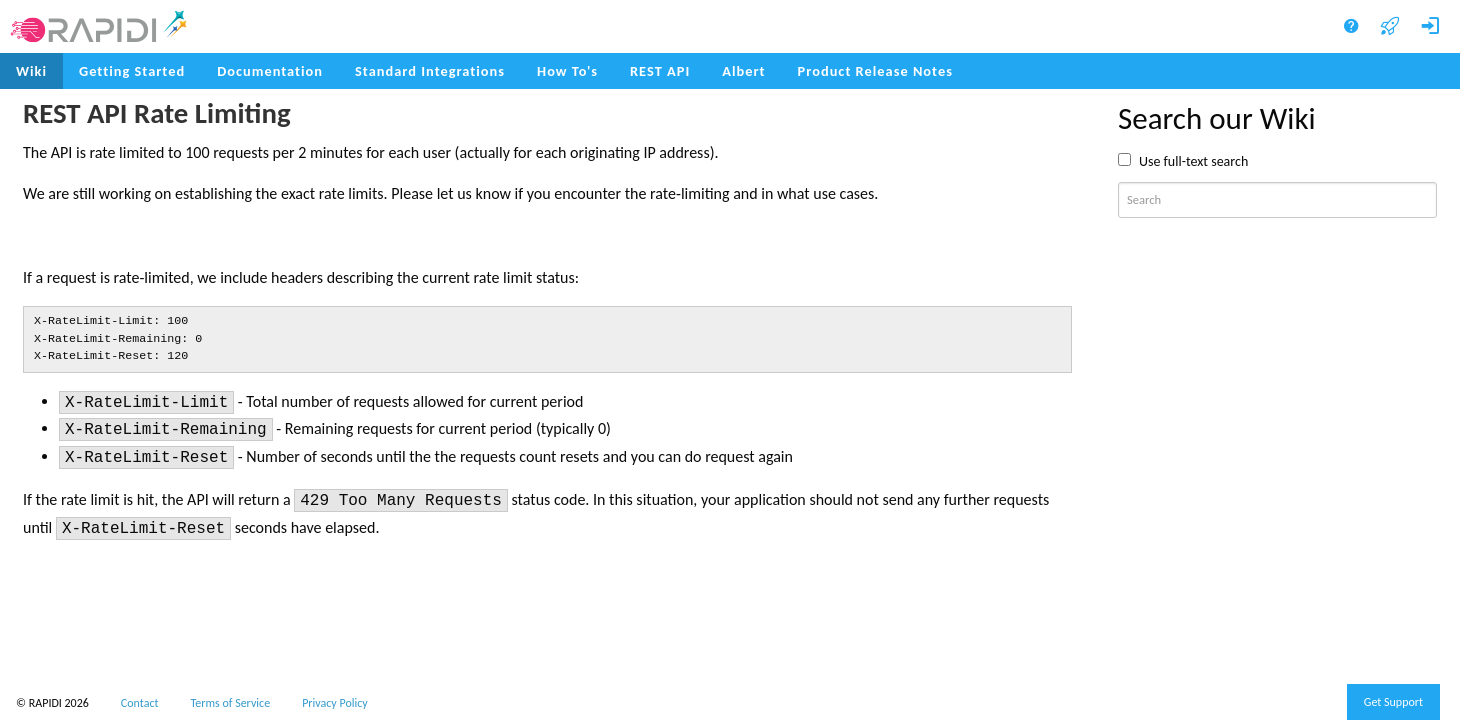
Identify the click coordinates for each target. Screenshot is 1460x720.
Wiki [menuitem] (31, 71)
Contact (140, 703)
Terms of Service (231, 703)
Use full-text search (1193, 161)
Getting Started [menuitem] (132, 71)
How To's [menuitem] (567, 71)
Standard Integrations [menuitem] (430, 71)
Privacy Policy (335, 703)
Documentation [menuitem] (270, 71)
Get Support (1393, 702)
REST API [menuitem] (660, 71)
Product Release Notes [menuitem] (875, 71)
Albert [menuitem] (743, 71)
